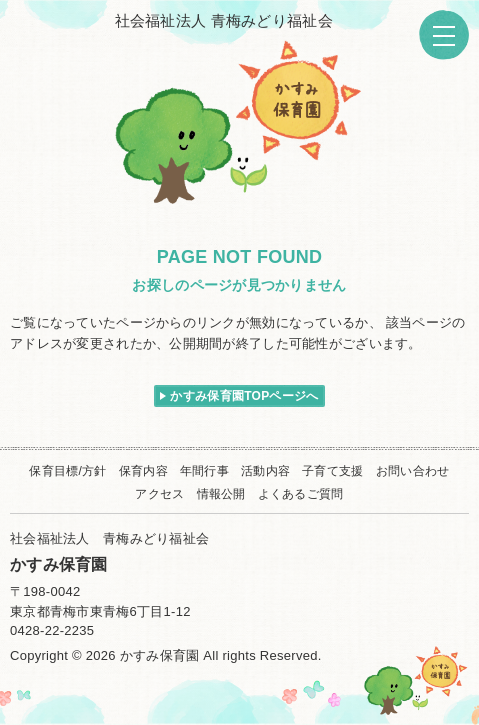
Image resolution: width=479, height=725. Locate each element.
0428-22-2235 (52, 630)
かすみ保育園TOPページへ (244, 396)
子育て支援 (332, 471)
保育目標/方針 (67, 471)
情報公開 (221, 494)
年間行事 (204, 471)
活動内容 (265, 471)
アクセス (159, 494)
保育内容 (143, 471)
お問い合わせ (413, 471)
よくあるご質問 (301, 494)
